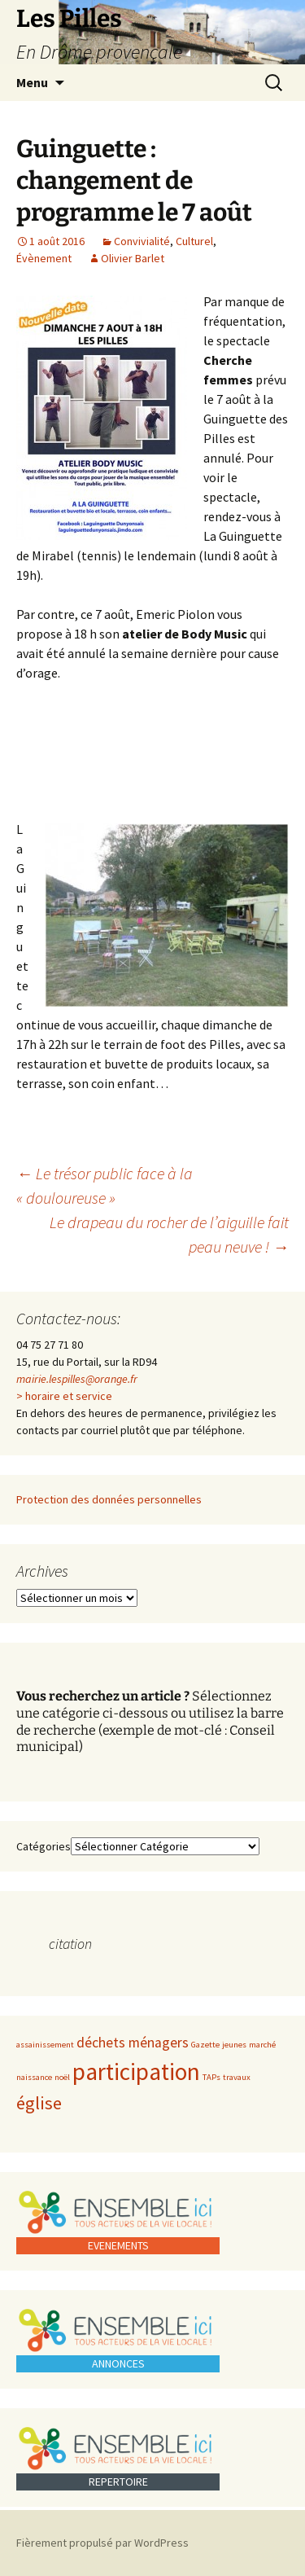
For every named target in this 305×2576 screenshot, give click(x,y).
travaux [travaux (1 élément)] (237, 2077)
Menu (32, 82)
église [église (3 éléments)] (39, 2102)
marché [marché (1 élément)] (262, 2044)
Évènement (44, 258)
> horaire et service (64, 1396)
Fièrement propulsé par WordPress (102, 2542)
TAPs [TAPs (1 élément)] (211, 2077)
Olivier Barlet (132, 258)
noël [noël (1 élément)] (62, 2077)
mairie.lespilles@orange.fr (76, 1378)
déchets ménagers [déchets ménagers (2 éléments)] (132, 2043)
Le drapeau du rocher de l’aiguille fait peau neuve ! (169, 1234)
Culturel (194, 241)
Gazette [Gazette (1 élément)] (205, 2044)
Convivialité (142, 241)
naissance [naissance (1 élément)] (34, 2077)
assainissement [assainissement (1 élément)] (45, 2044)
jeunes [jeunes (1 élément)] (234, 2044)
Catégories (43, 1846)
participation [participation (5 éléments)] (136, 2071)
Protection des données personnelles (109, 1499)
